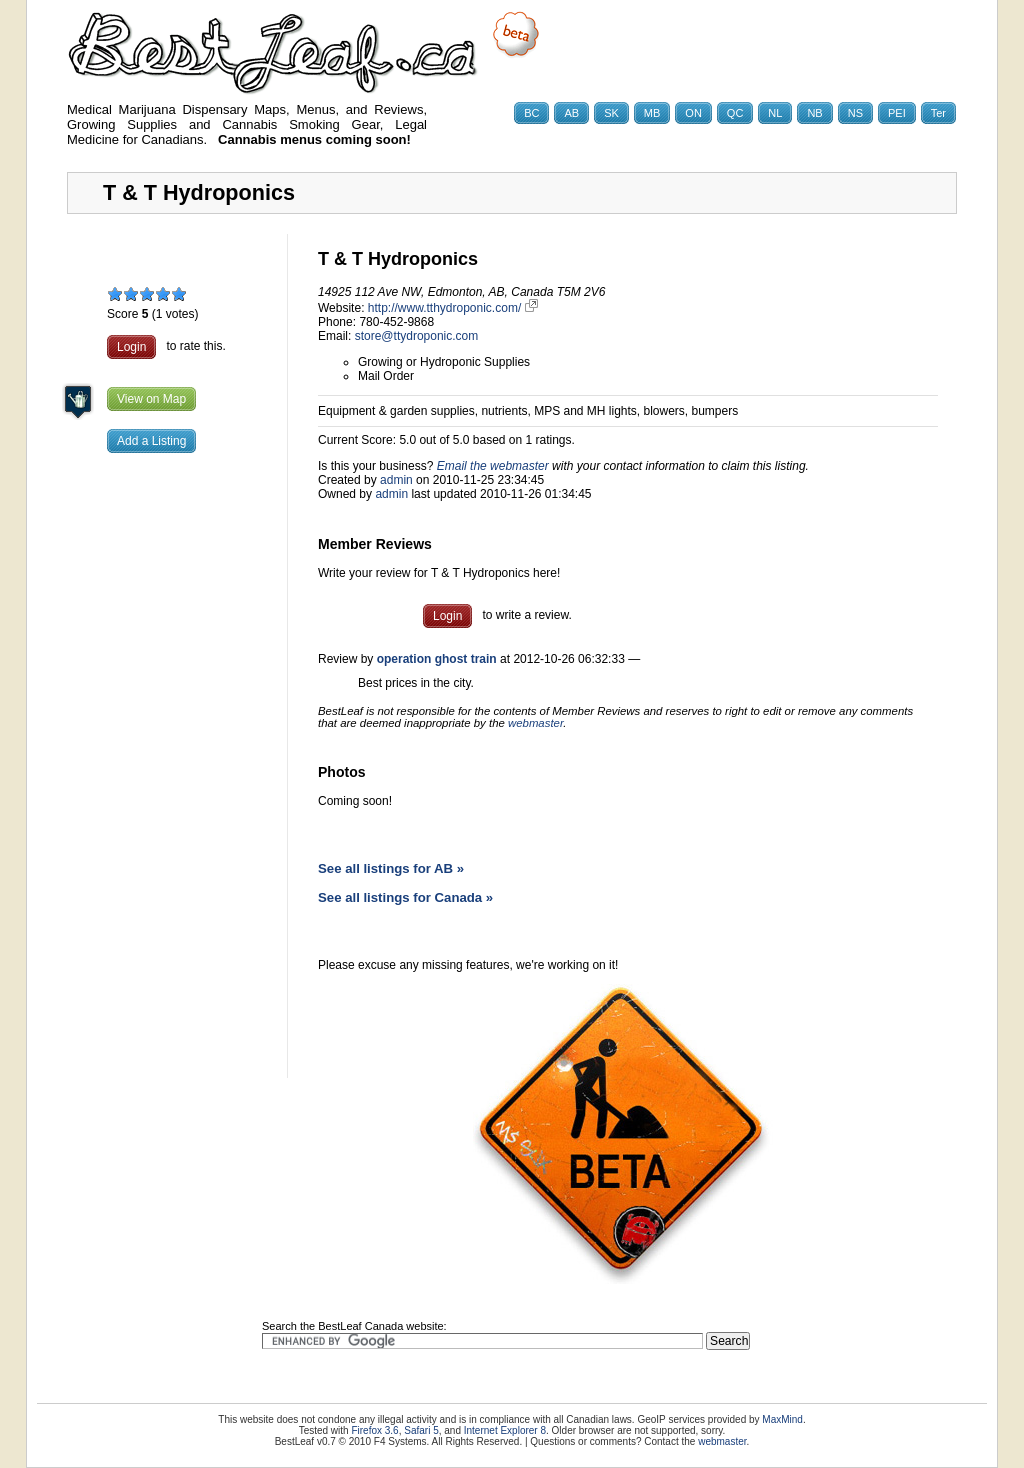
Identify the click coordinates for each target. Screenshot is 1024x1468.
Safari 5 (421, 1430)
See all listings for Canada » (405, 897)
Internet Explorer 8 (505, 1430)
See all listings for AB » (391, 868)
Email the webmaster (493, 466)
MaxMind (782, 1419)
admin (396, 480)
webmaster (535, 723)
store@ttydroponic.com (417, 336)
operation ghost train (437, 659)
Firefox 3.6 (374, 1430)
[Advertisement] (177, 785)
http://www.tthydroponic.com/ (453, 308)
